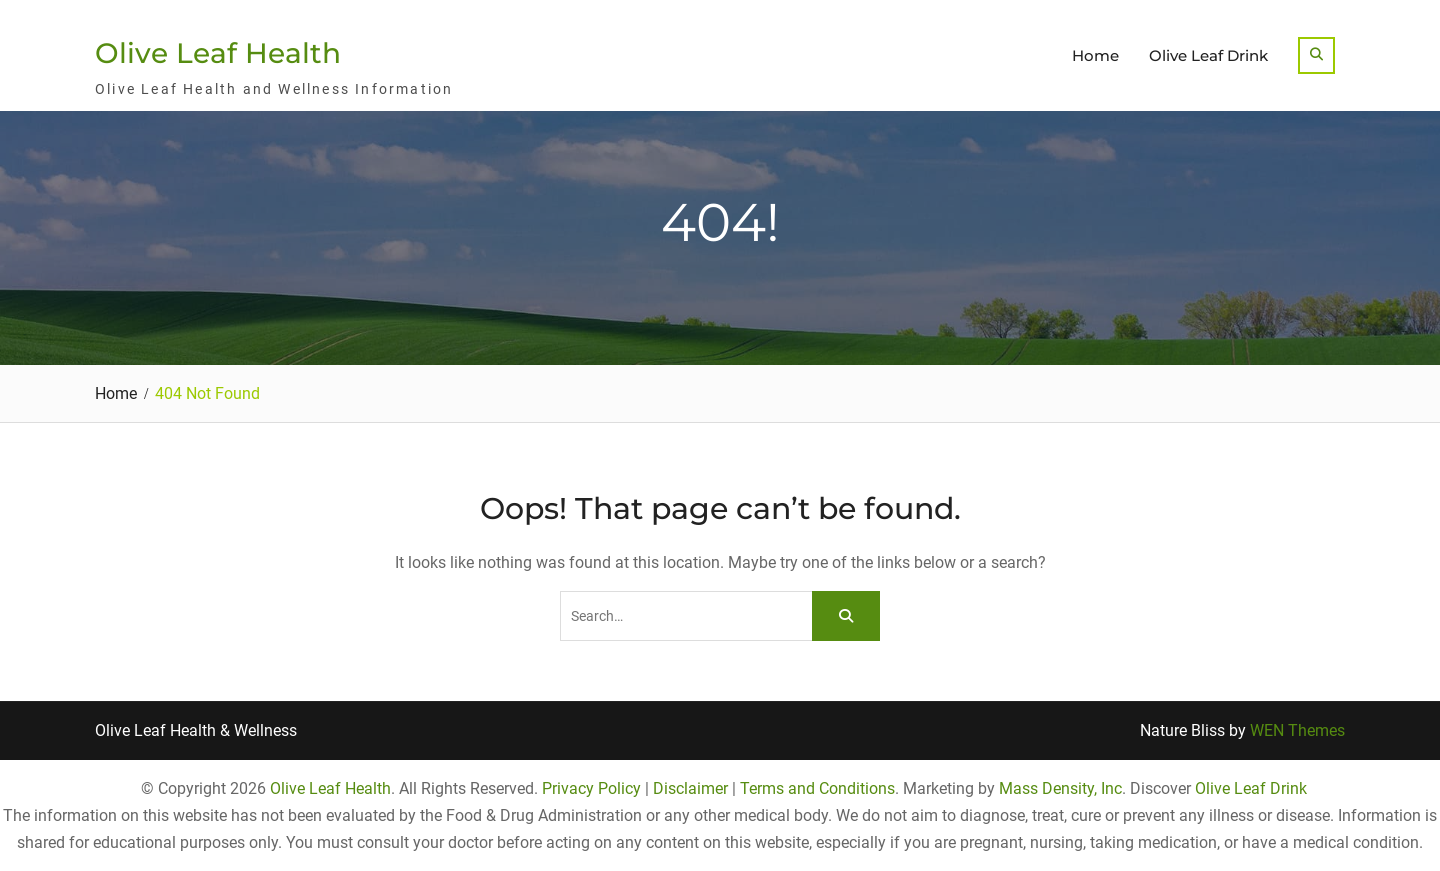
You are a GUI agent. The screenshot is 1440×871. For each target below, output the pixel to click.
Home (1095, 55)
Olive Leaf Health (218, 53)
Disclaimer (690, 788)
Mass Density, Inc (1060, 788)
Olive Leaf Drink (1208, 55)
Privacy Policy (591, 788)
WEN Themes (1297, 730)
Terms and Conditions (817, 788)
